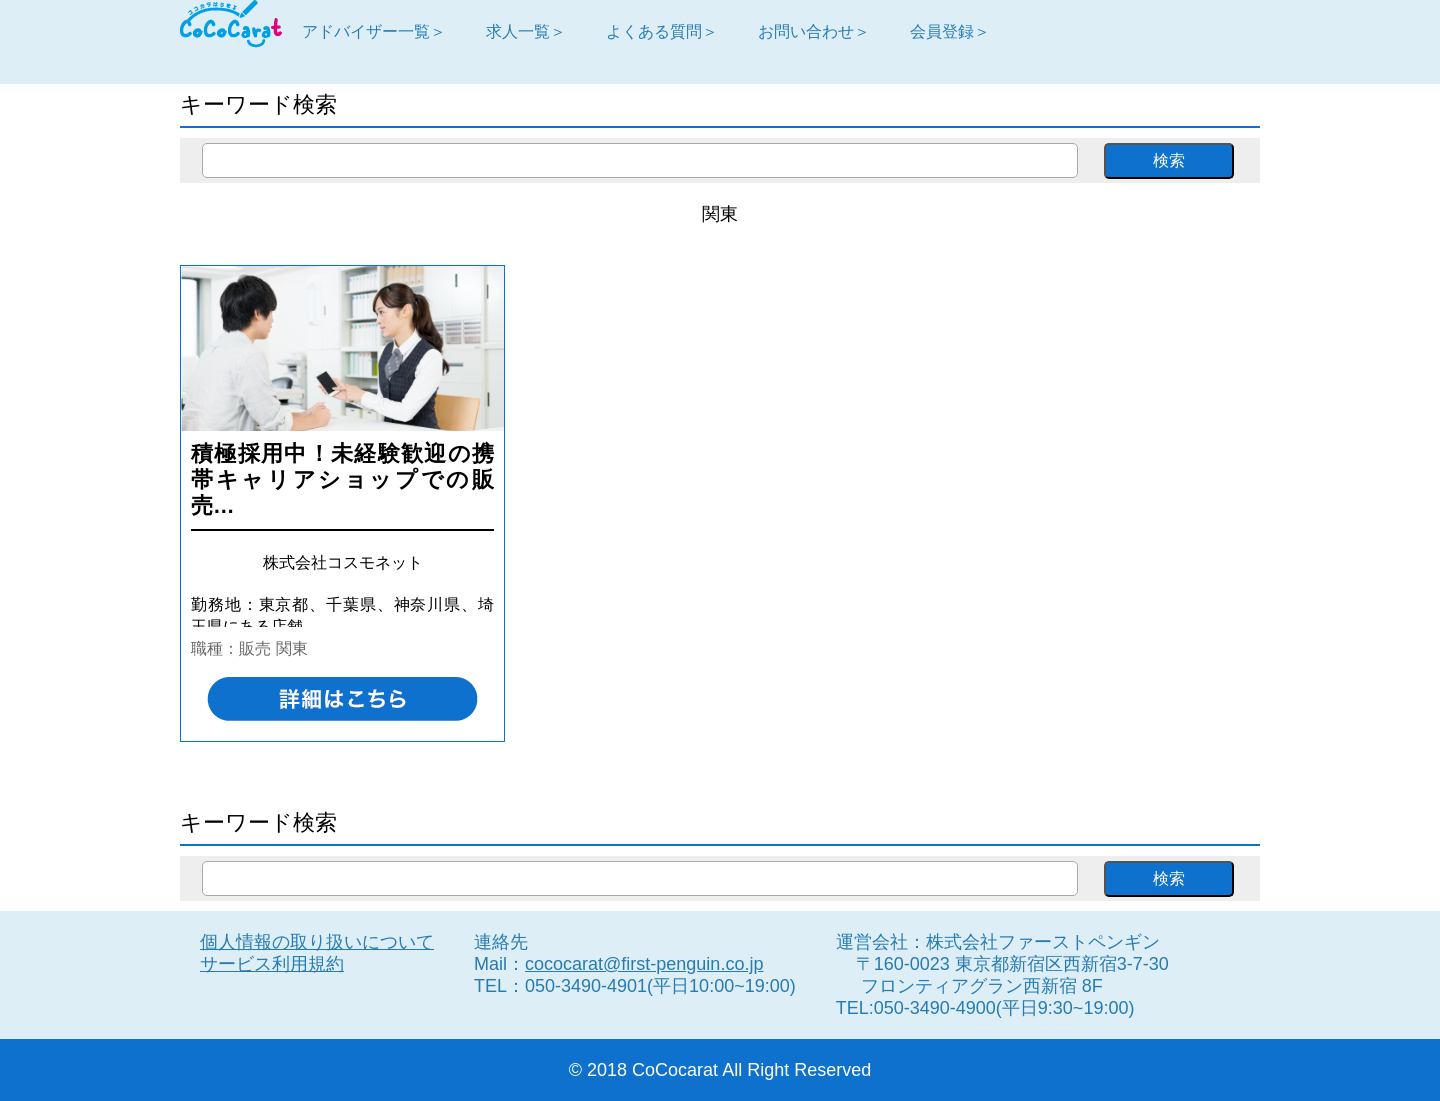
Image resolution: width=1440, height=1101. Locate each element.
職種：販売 (231, 648)
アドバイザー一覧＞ (374, 31)
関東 (292, 648)
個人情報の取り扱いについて (317, 942)
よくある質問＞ (662, 31)
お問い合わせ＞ (814, 31)
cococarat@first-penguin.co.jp (644, 964)
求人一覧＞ (526, 31)
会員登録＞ (950, 31)
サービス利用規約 (272, 964)
